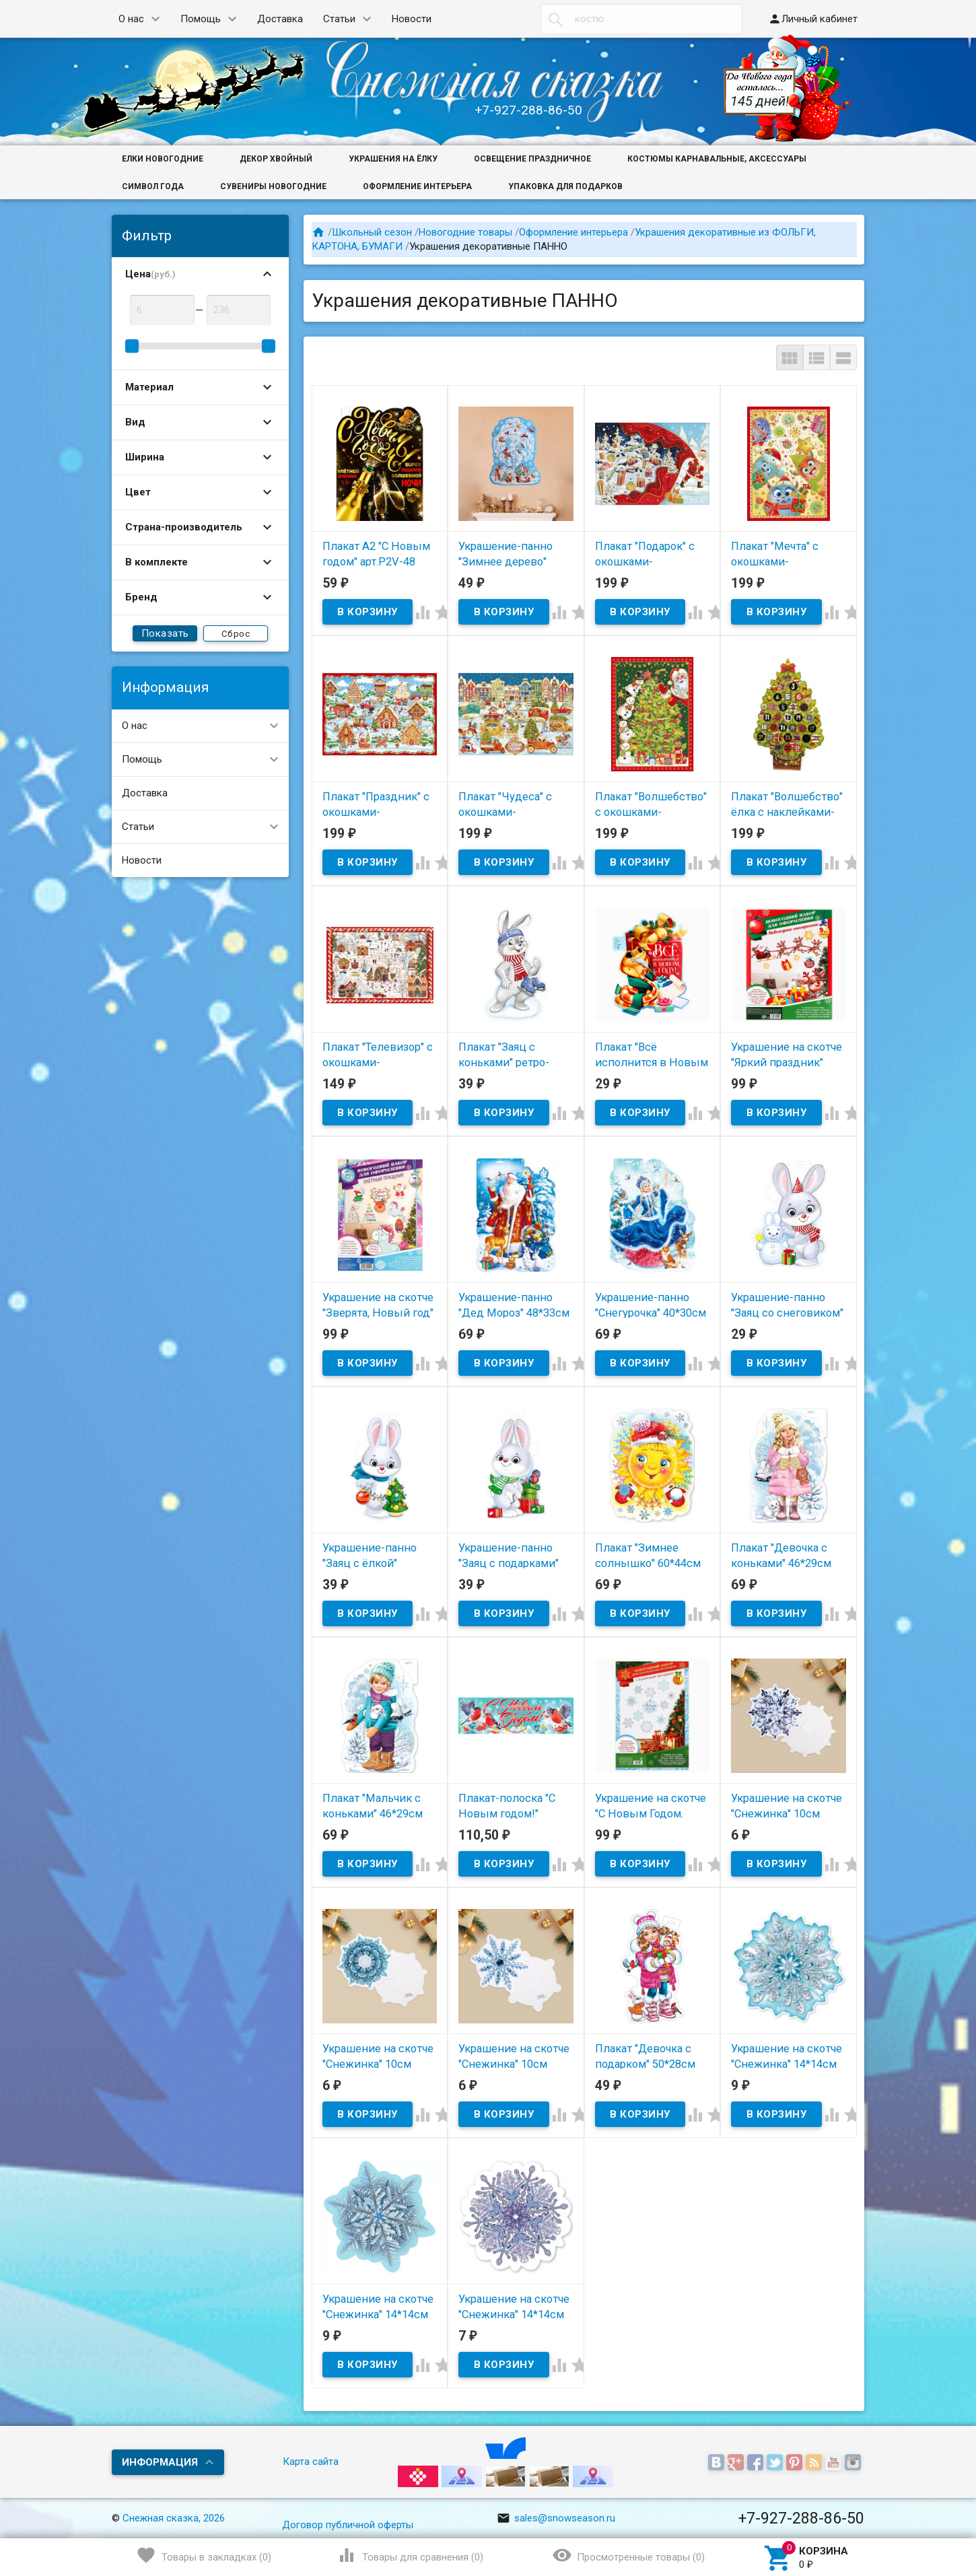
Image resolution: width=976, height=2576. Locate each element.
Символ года (153, 186)
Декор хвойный (276, 159)
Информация (160, 2462)
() (203, 2555)
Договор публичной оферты (347, 2525)
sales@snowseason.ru (556, 2518)
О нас (131, 19)
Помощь (200, 19)
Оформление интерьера (417, 186)
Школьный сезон (372, 232)
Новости (411, 19)
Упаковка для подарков (565, 186)
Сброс (235, 634)
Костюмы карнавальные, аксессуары (716, 159)
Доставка (280, 19)
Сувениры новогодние (273, 186)
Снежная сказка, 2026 (174, 2518)
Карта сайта (311, 2462)
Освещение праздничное (532, 159)
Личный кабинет (813, 19)
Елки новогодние (162, 159)
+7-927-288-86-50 (528, 110)
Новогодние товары (465, 232)
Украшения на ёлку (393, 159)
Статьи (339, 19)
